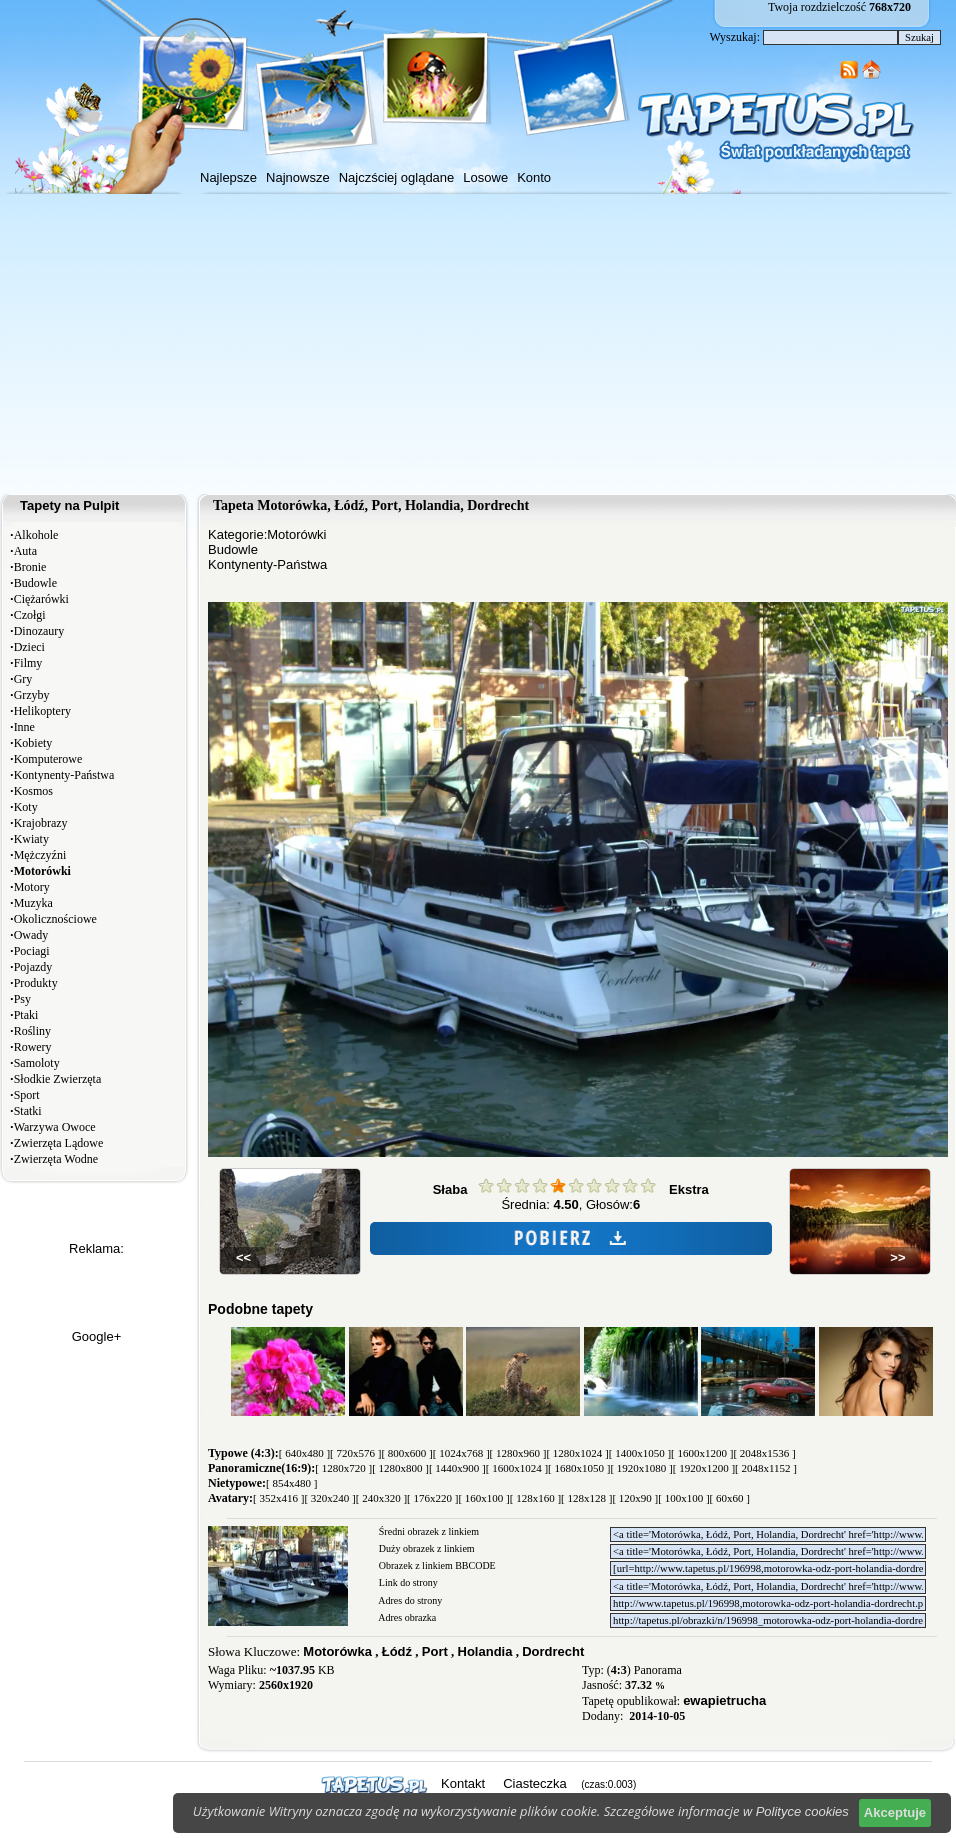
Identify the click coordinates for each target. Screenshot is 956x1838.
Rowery (33, 1047)
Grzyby (32, 695)
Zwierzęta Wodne (56, 1159)
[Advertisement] (478, 344)
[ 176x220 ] (432, 1498)
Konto (534, 177)
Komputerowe (48, 759)
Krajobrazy (41, 823)
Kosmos (33, 791)
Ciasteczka (535, 1783)
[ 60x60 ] (730, 1498)
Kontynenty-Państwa (64, 775)
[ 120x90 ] (635, 1498)
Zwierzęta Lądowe (59, 1143)
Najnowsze (298, 177)
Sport (27, 1095)
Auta (25, 551)
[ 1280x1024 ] (577, 1453)
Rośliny (32, 1031)
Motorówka (337, 1651)
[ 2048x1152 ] (766, 1468)
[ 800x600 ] (406, 1453)
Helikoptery (42, 711)
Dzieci (29, 647)
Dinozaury (39, 631)
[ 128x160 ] (535, 1498)
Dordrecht (553, 1651)
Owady (31, 935)
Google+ (97, 1336)
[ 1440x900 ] (457, 1468)
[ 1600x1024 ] (517, 1468)
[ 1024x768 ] (461, 1453)
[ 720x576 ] (355, 1453)
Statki (28, 1111)
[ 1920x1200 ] (704, 1468)
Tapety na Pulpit (69, 505)
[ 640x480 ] (304, 1453)
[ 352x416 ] (278, 1498)
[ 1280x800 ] (400, 1468)
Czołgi (30, 615)
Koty (26, 807)
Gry (23, 679)
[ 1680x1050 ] (579, 1468)
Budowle (35, 583)
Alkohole (36, 535)
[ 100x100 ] (683, 1498)
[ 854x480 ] (291, 1483)
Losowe (485, 177)
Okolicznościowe (55, 919)
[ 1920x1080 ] (641, 1468)
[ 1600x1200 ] (702, 1453)
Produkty (36, 983)
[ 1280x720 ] (343, 1468)
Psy (22, 999)
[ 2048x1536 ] (764, 1453)
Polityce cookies (802, 1811)
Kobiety (33, 743)
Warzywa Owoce (55, 1127)
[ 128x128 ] (586, 1498)
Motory (32, 887)
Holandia (485, 1651)
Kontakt (463, 1783)
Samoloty (37, 1063)
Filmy (28, 663)
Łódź (397, 1651)
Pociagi (32, 951)
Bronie (30, 567)
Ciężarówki (41, 599)
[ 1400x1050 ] (640, 1453)
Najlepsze (228, 177)
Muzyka (33, 903)
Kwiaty (31, 839)
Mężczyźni (40, 855)
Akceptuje (895, 1812)
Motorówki (296, 534)
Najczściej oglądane (397, 177)
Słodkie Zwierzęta (58, 1079)
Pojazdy (33, 967)
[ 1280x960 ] (518, 1453)
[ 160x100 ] (483, 1498)
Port (435, 1651)
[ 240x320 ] (381, 1498)
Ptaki (26, 1015)
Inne (24, 727)
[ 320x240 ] (329, 1498)
